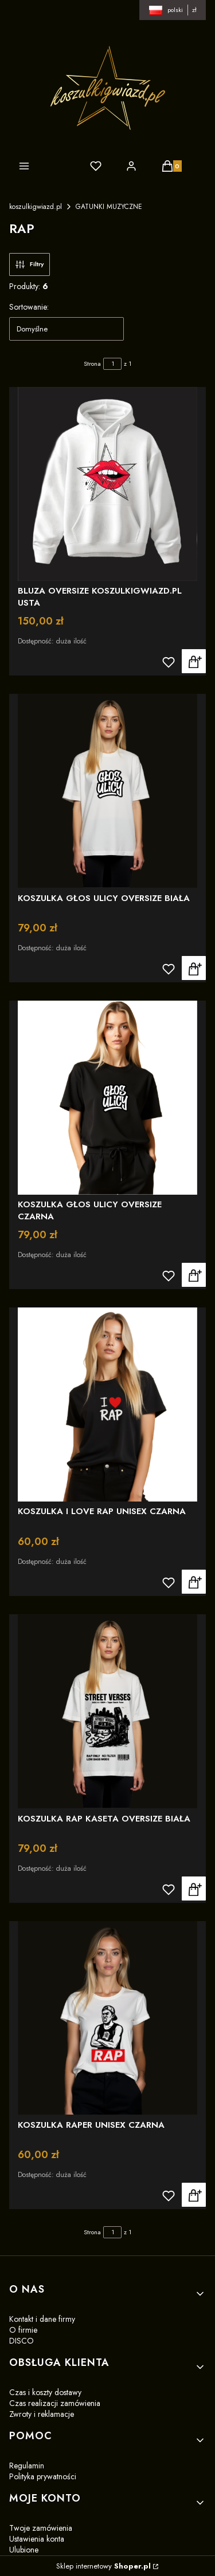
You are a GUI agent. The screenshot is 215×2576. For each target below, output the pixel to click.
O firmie (23, 2330)
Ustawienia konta (36, 2539)
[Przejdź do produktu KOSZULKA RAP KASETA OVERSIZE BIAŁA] (107, 1711)
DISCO (21, 2340)
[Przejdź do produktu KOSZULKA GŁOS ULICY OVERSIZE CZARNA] (107, 1098)
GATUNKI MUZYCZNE (109, 207)
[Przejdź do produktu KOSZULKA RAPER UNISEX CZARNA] (107, 2018)
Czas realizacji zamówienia (54, 2403)
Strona (92, 363)
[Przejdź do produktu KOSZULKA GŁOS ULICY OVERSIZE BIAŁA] (107, 791)
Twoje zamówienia (40, 2528)
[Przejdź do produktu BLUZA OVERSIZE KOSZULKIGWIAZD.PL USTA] (107, 484)
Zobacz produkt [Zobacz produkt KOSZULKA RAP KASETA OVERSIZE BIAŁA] (194, 1888)
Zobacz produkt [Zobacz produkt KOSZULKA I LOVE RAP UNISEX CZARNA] (194, 1582)
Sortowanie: (29, 307)
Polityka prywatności (42, 2476)
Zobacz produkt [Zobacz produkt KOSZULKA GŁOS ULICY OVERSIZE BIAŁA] (194, 968)
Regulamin (26, 2465)
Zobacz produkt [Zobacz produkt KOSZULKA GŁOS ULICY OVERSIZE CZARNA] (194, 1275)
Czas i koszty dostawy (45, 2392)
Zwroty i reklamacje (41, 2414)
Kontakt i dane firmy (42, 2319)
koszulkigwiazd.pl (35, 207)
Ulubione (23, 2549)
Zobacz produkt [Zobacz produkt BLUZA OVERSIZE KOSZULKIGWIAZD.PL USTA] (194, 661)
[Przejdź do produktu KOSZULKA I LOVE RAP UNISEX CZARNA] (107, 1404)
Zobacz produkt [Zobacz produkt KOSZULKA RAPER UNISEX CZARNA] (194, 2195)
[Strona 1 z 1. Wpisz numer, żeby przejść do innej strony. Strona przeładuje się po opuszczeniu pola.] (112, 364)
